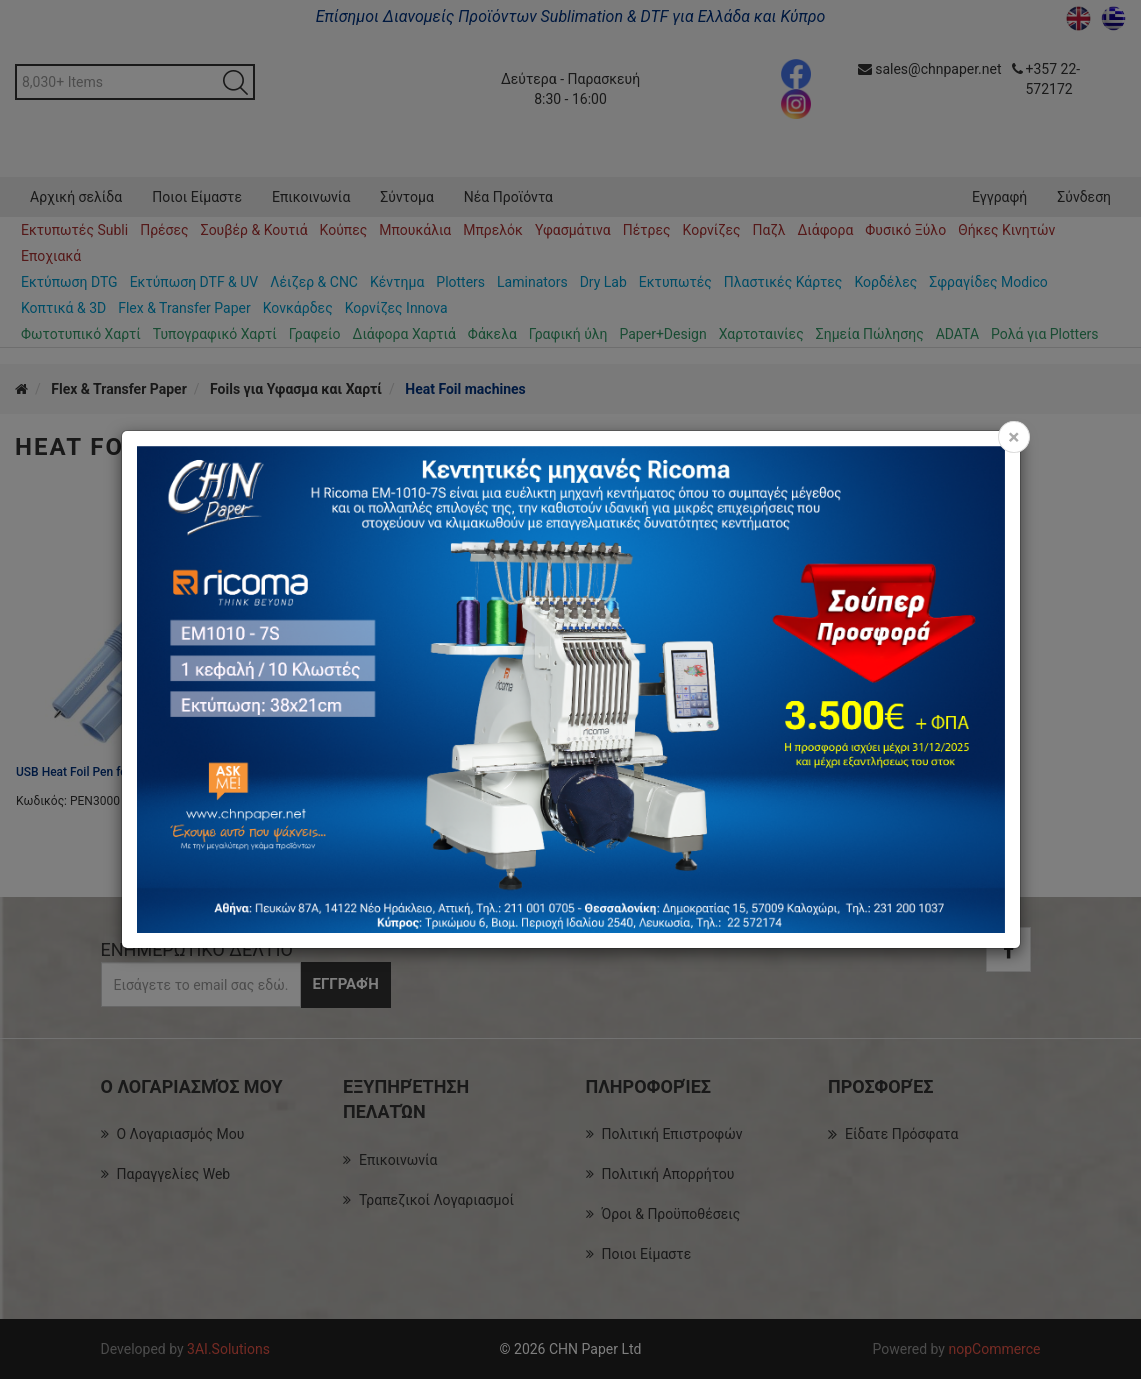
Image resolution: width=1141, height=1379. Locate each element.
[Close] (1013, 437)
